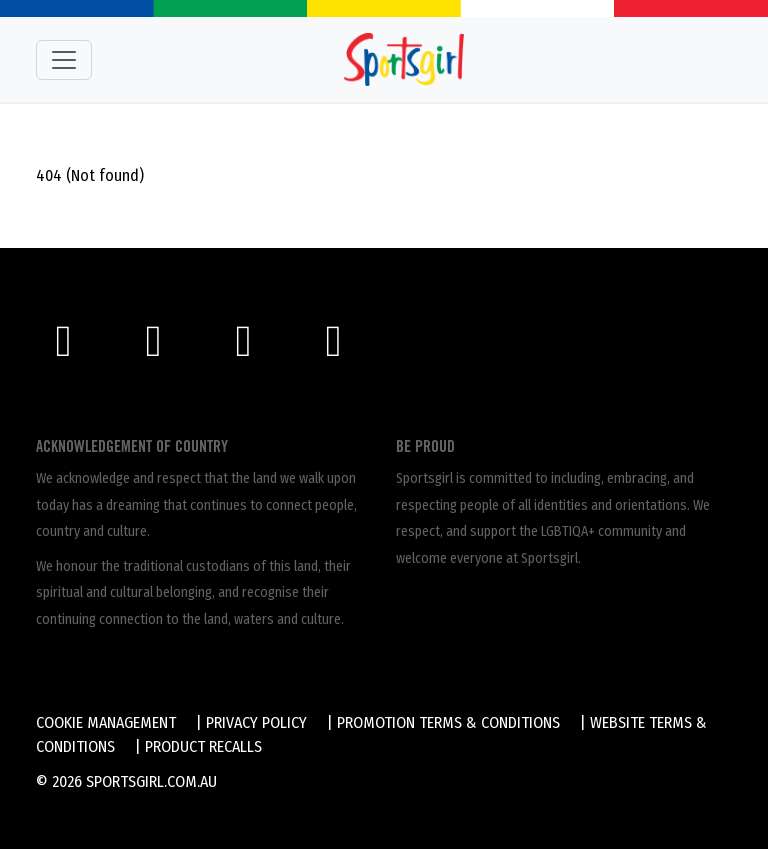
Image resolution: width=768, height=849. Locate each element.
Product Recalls (203, 746)
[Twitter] (253, 349)
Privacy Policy (256, 722)
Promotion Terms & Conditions (448, 722)
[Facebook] (73, 349)
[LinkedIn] (340, 349)
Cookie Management (106, 722)
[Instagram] (163, 349)
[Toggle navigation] (64, 60)
